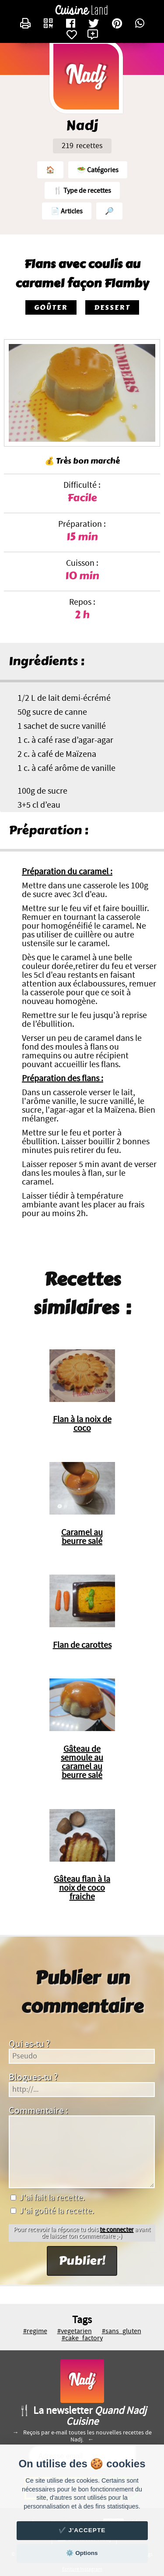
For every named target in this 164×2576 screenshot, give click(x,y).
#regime (35, 2331)
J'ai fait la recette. (47, 2197)
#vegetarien (74, 2331)
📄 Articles (67, 211)
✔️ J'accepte (82, 2530)
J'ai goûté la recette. (52, 2211)
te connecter (116, 2229)
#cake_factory (82, 2338)
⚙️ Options (82, 2553)
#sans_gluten (121, 2331)
